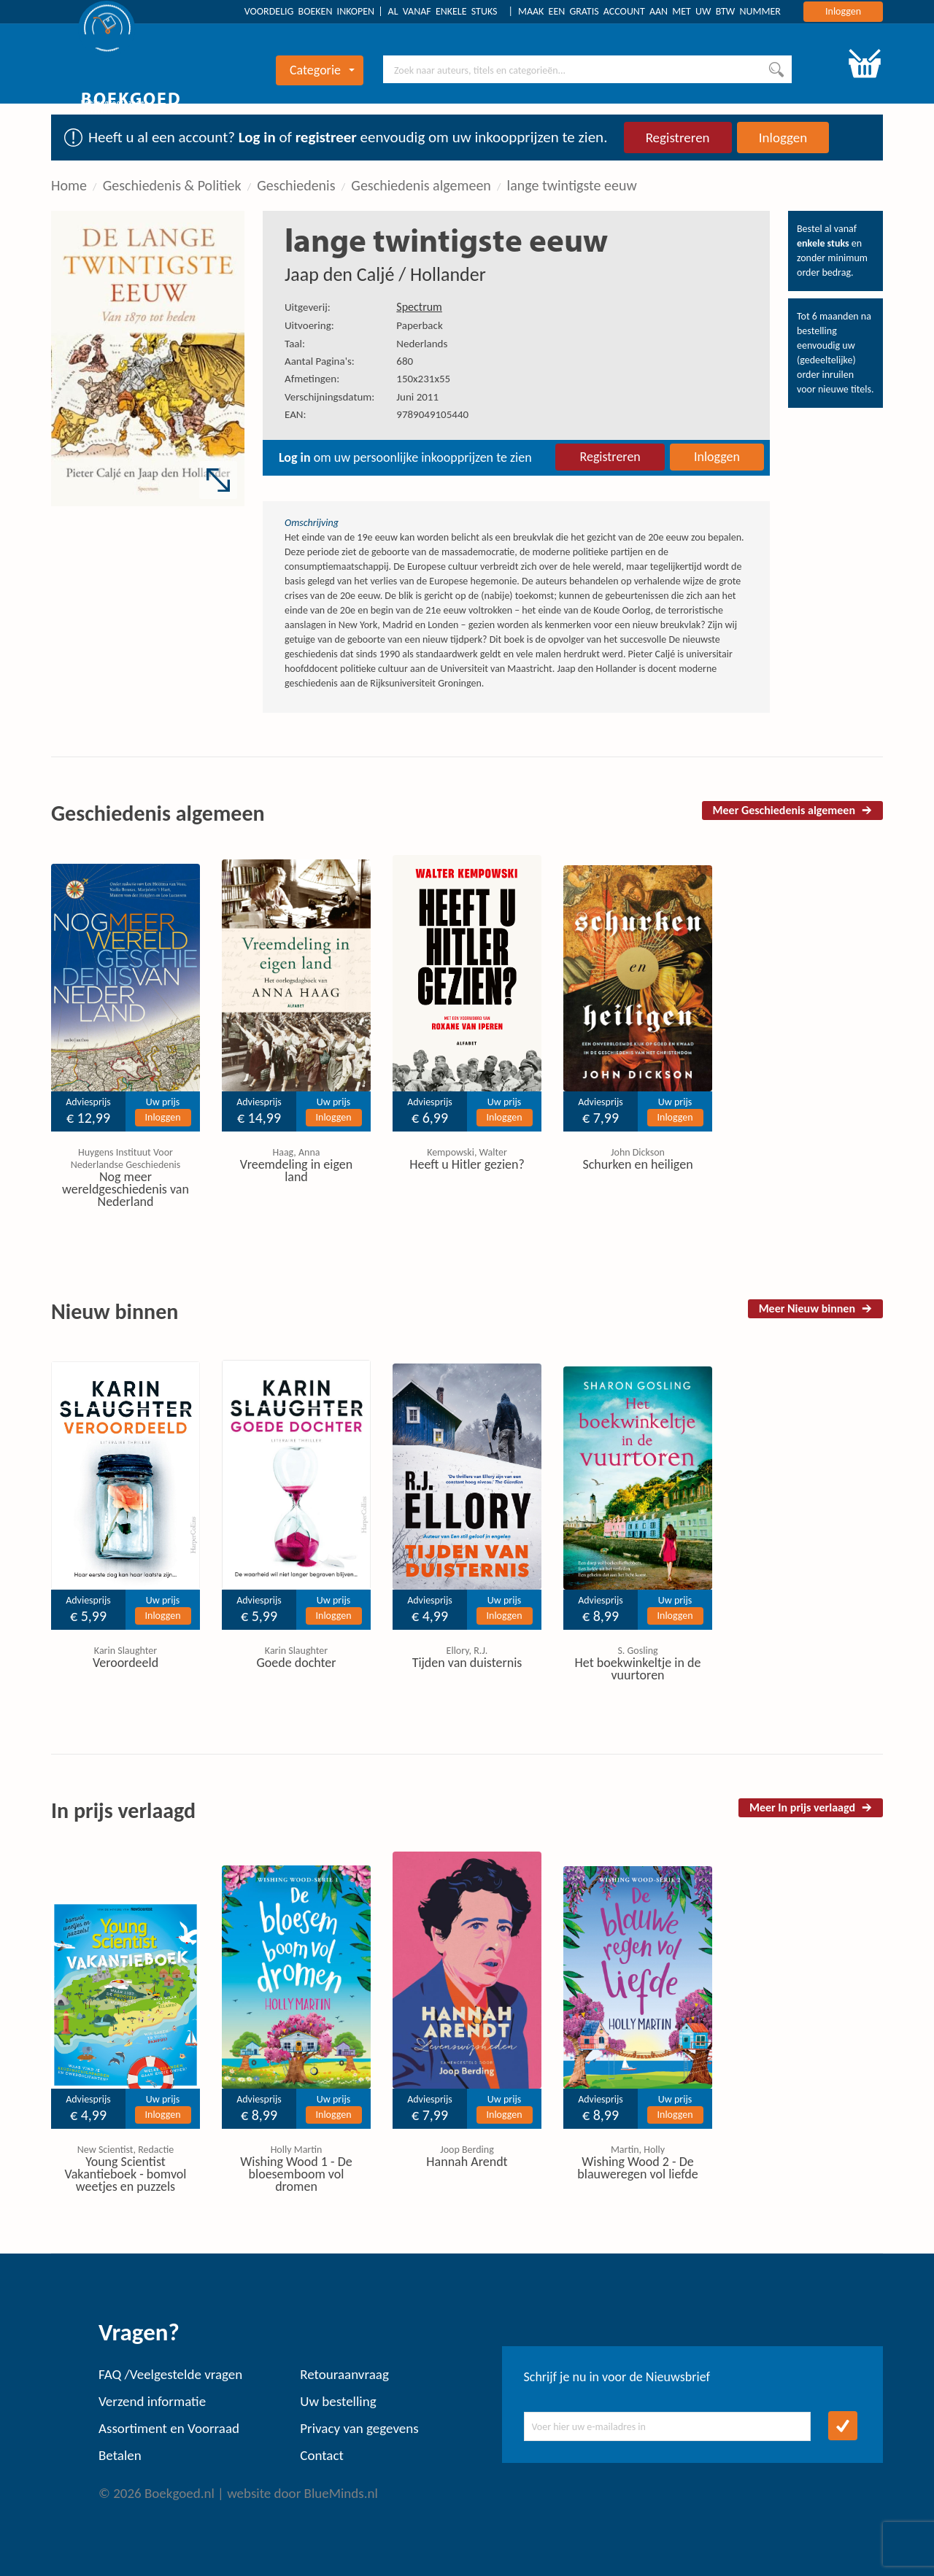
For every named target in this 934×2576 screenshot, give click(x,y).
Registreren (678, 137)
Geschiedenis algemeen (421, 185)
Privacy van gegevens (359, 2428)
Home (69, 185)
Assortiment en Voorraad (169, 2428)
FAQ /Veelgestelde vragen (170, 2374)
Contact (322, 2455)
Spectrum (419, 307)
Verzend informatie (152, 2401)
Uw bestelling (338, 2401)
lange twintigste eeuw (572, 185)
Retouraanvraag (344, 2374)
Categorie (322, 70)
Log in (257, 137)
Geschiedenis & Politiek (172, 185)
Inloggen (843, 11)
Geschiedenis (296, 185)
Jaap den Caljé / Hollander (385, 274)
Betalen (120, 2455)
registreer (326, 137)
